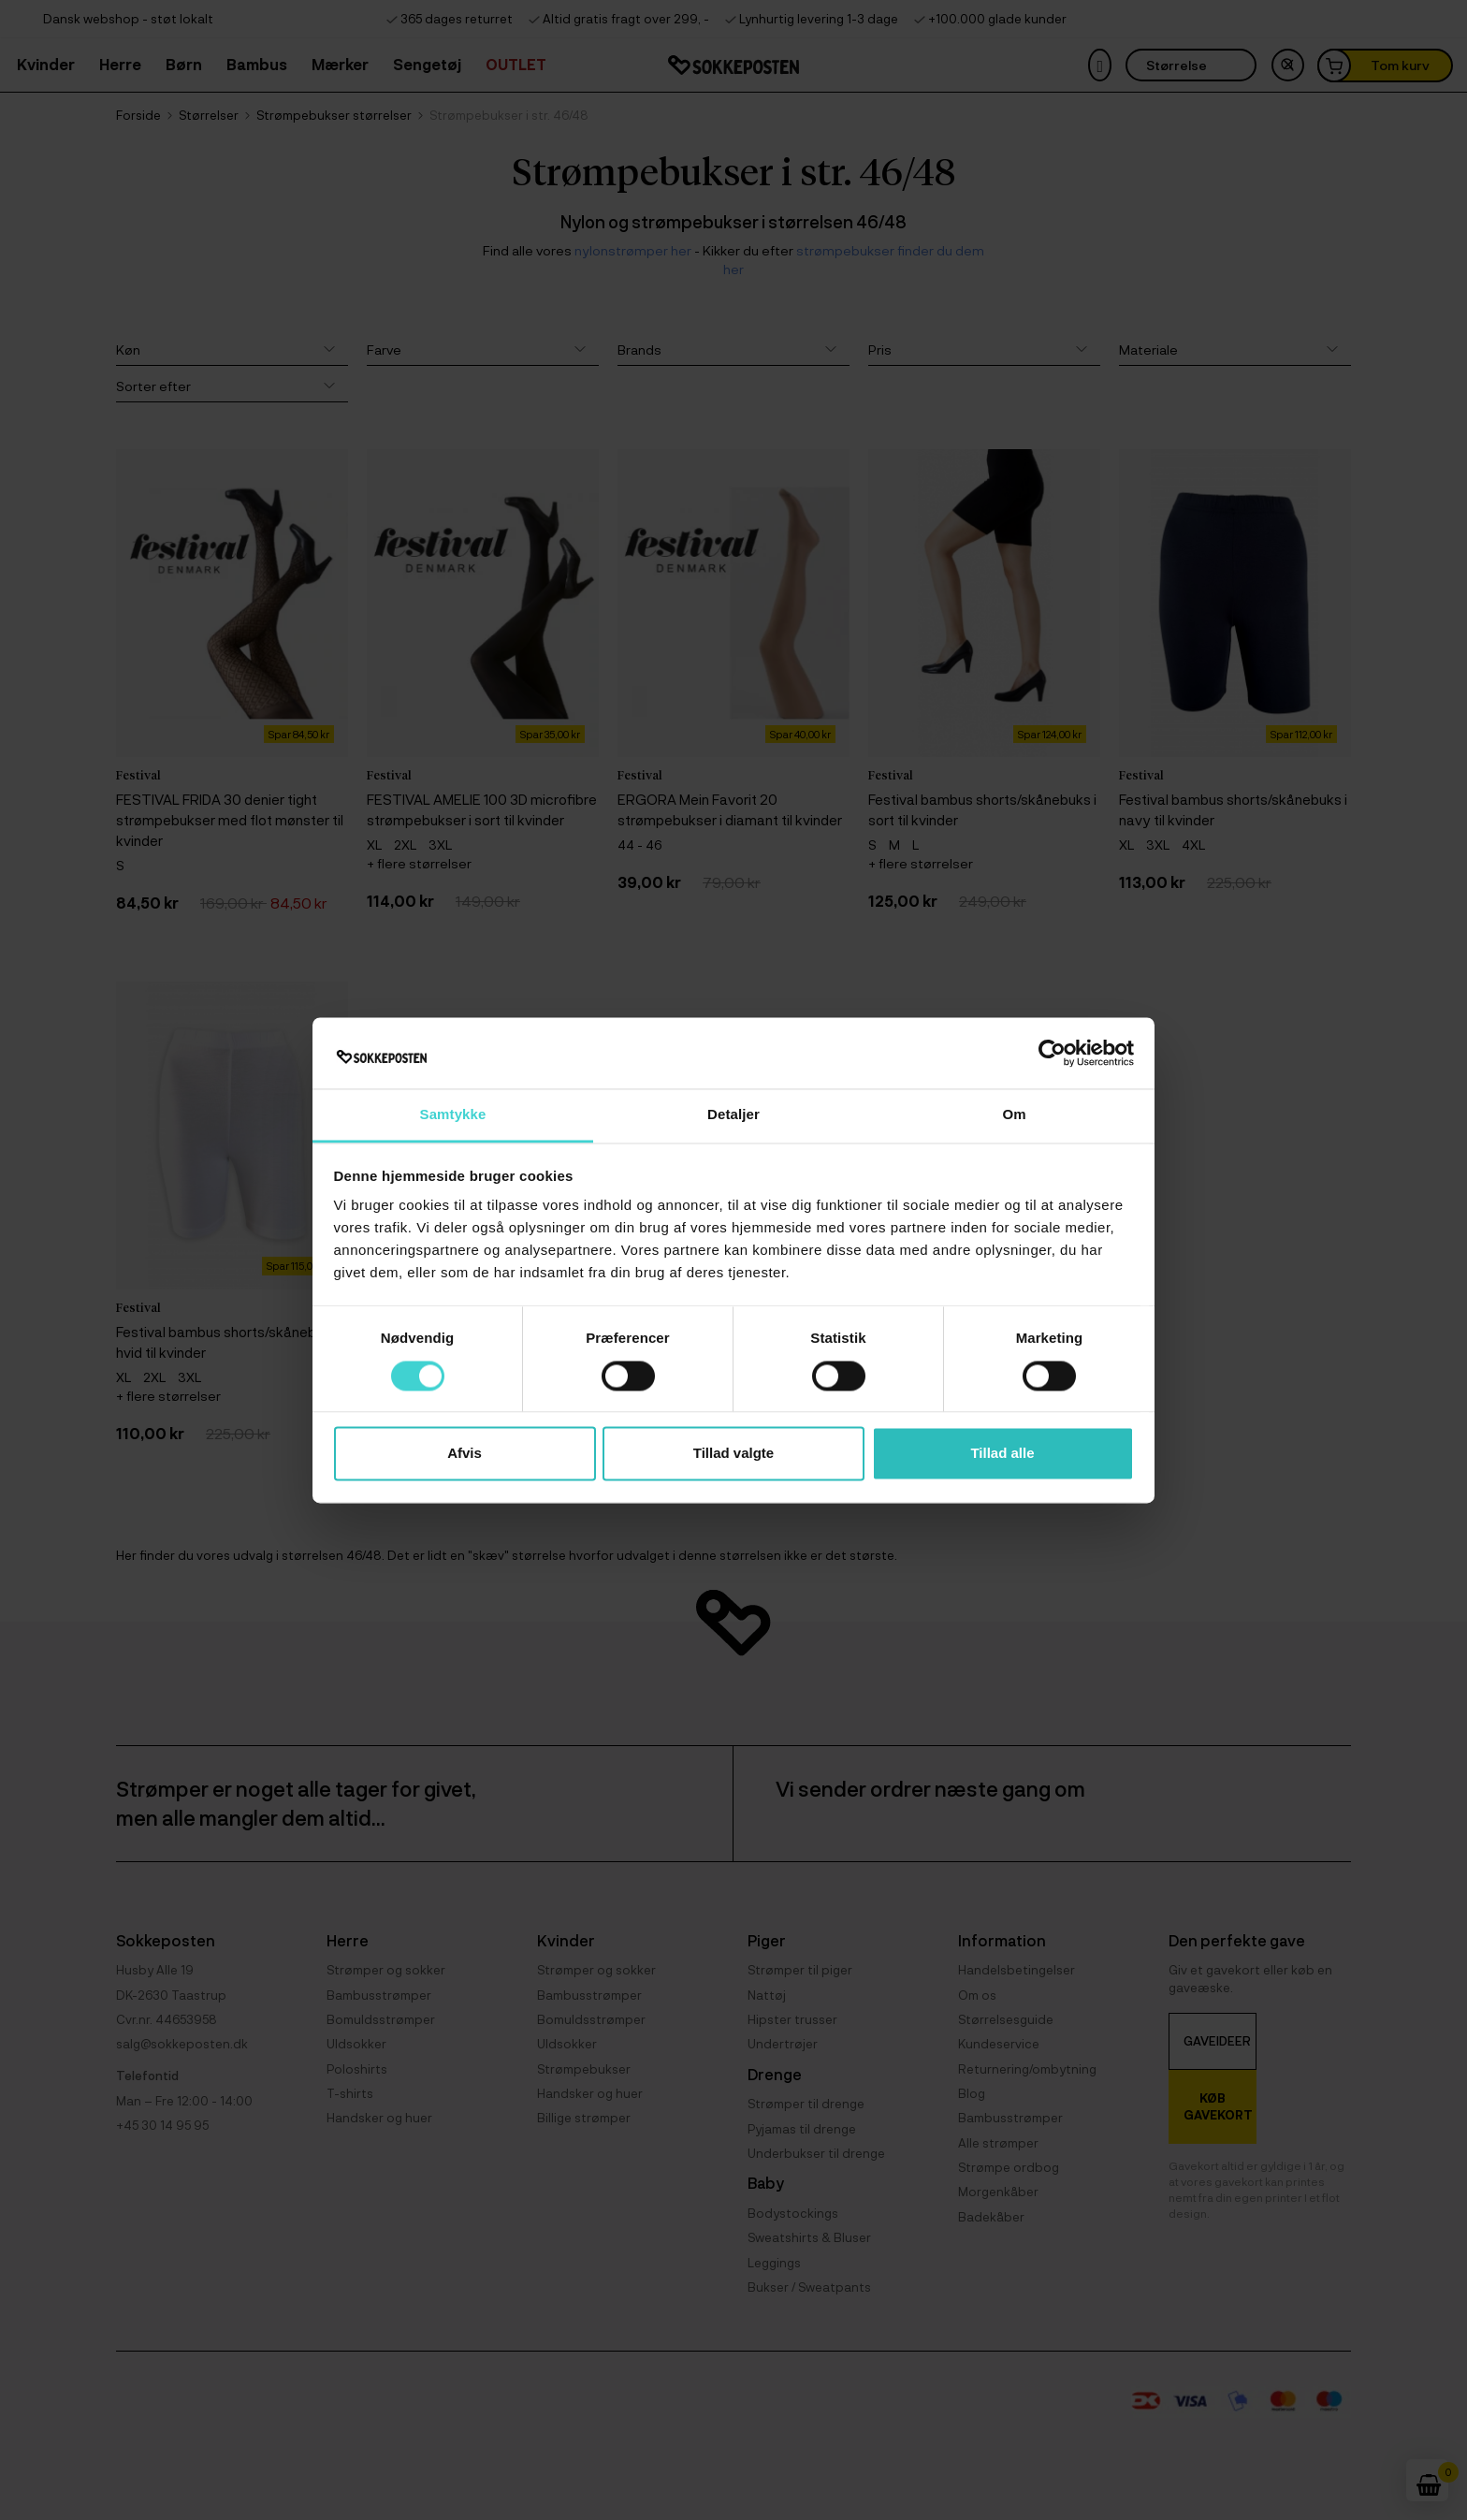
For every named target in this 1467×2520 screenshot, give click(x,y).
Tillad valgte (733, 1454)
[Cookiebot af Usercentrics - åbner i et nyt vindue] (1052, 1053)
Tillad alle (1002, 1454)
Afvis (464, 1454)
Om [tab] (1013, 1115)
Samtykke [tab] (453, 1115)
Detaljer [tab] (733, 1115)
